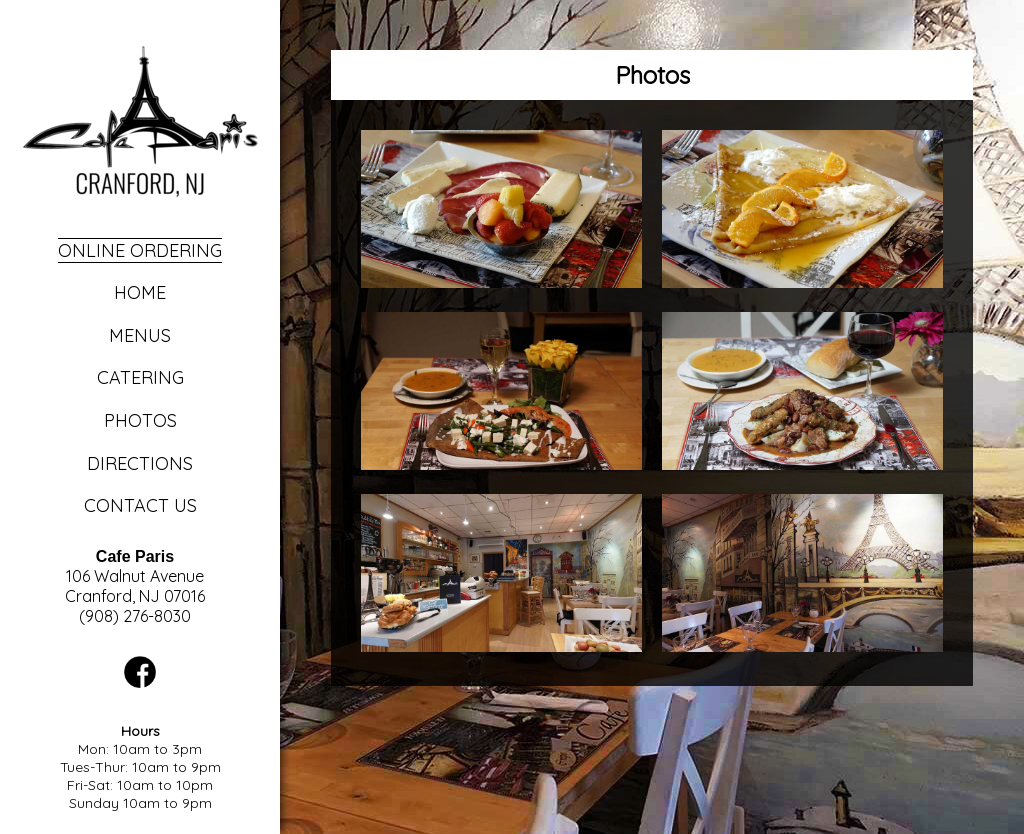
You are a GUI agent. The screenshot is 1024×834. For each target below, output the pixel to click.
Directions (140, 463)
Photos (140, 420)
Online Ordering (140, 250)
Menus (140, 335)
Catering (140, 377)
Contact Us (140, 505)
